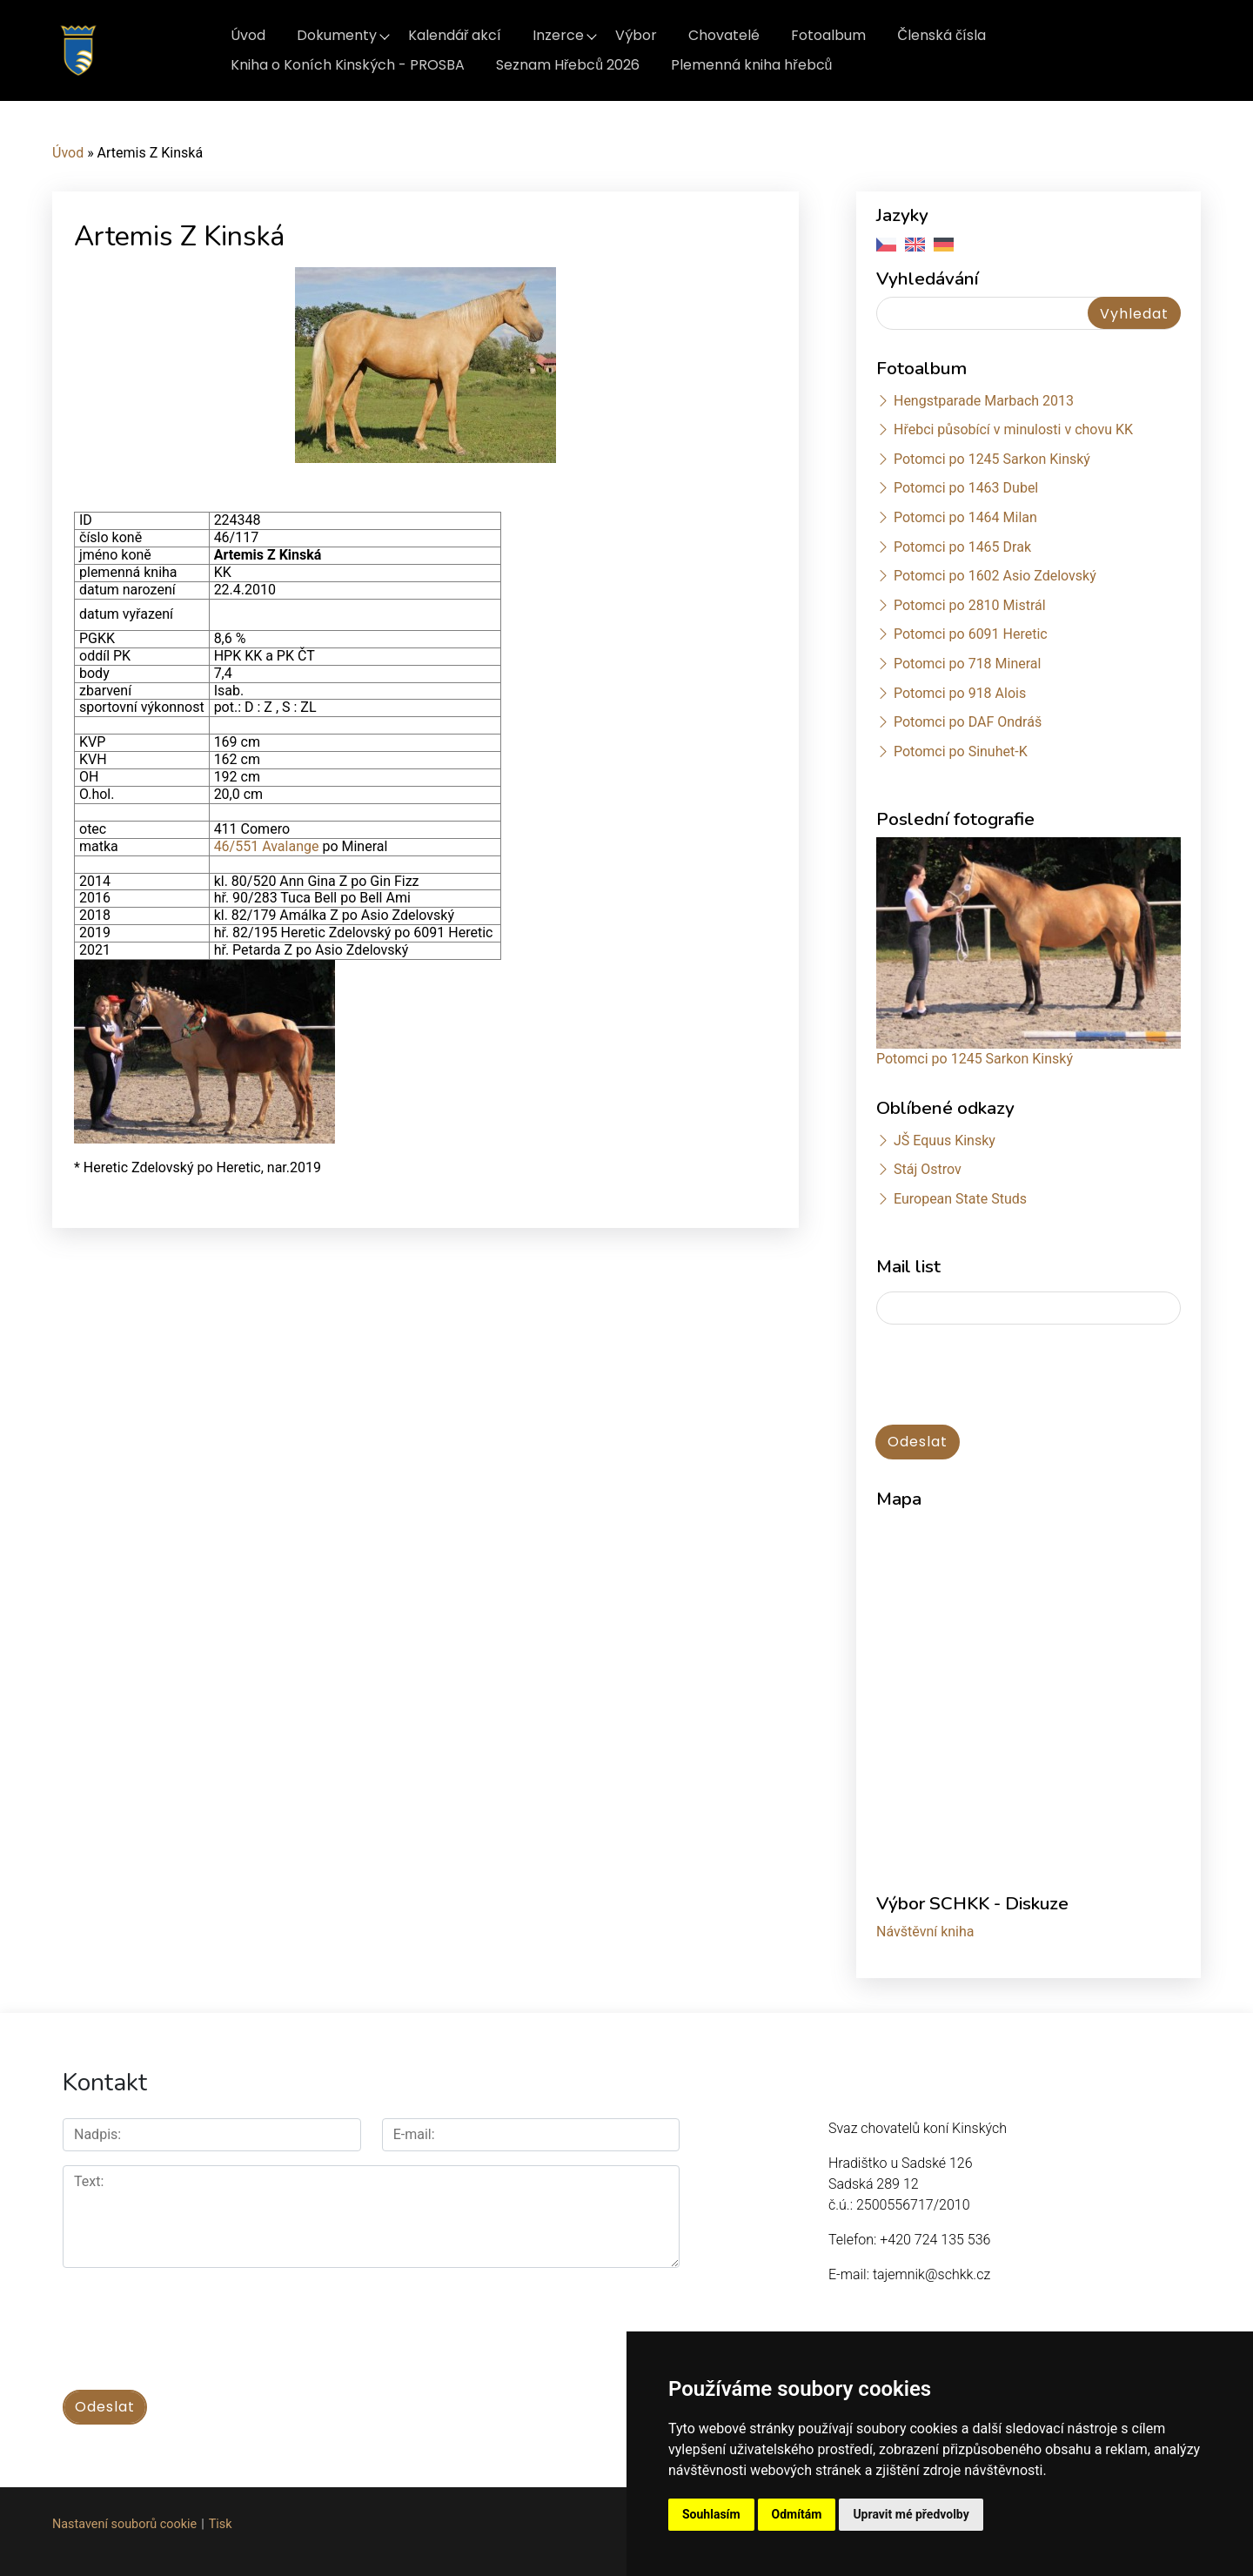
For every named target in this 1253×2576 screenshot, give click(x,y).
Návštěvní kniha (925, 1931)
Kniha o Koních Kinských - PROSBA (348, 65)
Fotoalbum (828, 35)
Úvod (248, 35)
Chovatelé (724, 35)
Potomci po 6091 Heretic (971, 634)
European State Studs (960, 1199)
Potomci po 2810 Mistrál (970, 605)
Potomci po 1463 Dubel (966, 488)
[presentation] (1008, 1376)
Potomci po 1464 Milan (965, 517)
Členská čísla (941, 35)
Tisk (220, 2524)
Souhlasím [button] (711, 2514)
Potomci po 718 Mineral (968, 663)
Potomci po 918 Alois (960, 693)
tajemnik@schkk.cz (931, 2274)
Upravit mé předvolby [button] (910, 2514)
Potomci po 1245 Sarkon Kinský (992, 459)
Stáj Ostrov (928, 1169)
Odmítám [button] (797, 2514)
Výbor (636, 35)
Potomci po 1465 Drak (962, 547)
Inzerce (558, 35)
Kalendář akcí (454, 35)
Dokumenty (337, 35)
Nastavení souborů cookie (124, 2524)
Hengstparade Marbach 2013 (984, 400)
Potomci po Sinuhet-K (961, 751)
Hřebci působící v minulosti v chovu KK (1013, 429)
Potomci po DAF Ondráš (968, 722)
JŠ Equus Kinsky (944, 1140)
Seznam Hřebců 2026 (568, 65)
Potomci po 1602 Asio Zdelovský (995, 575)
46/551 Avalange (266, 846)
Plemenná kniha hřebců (751, 65)
